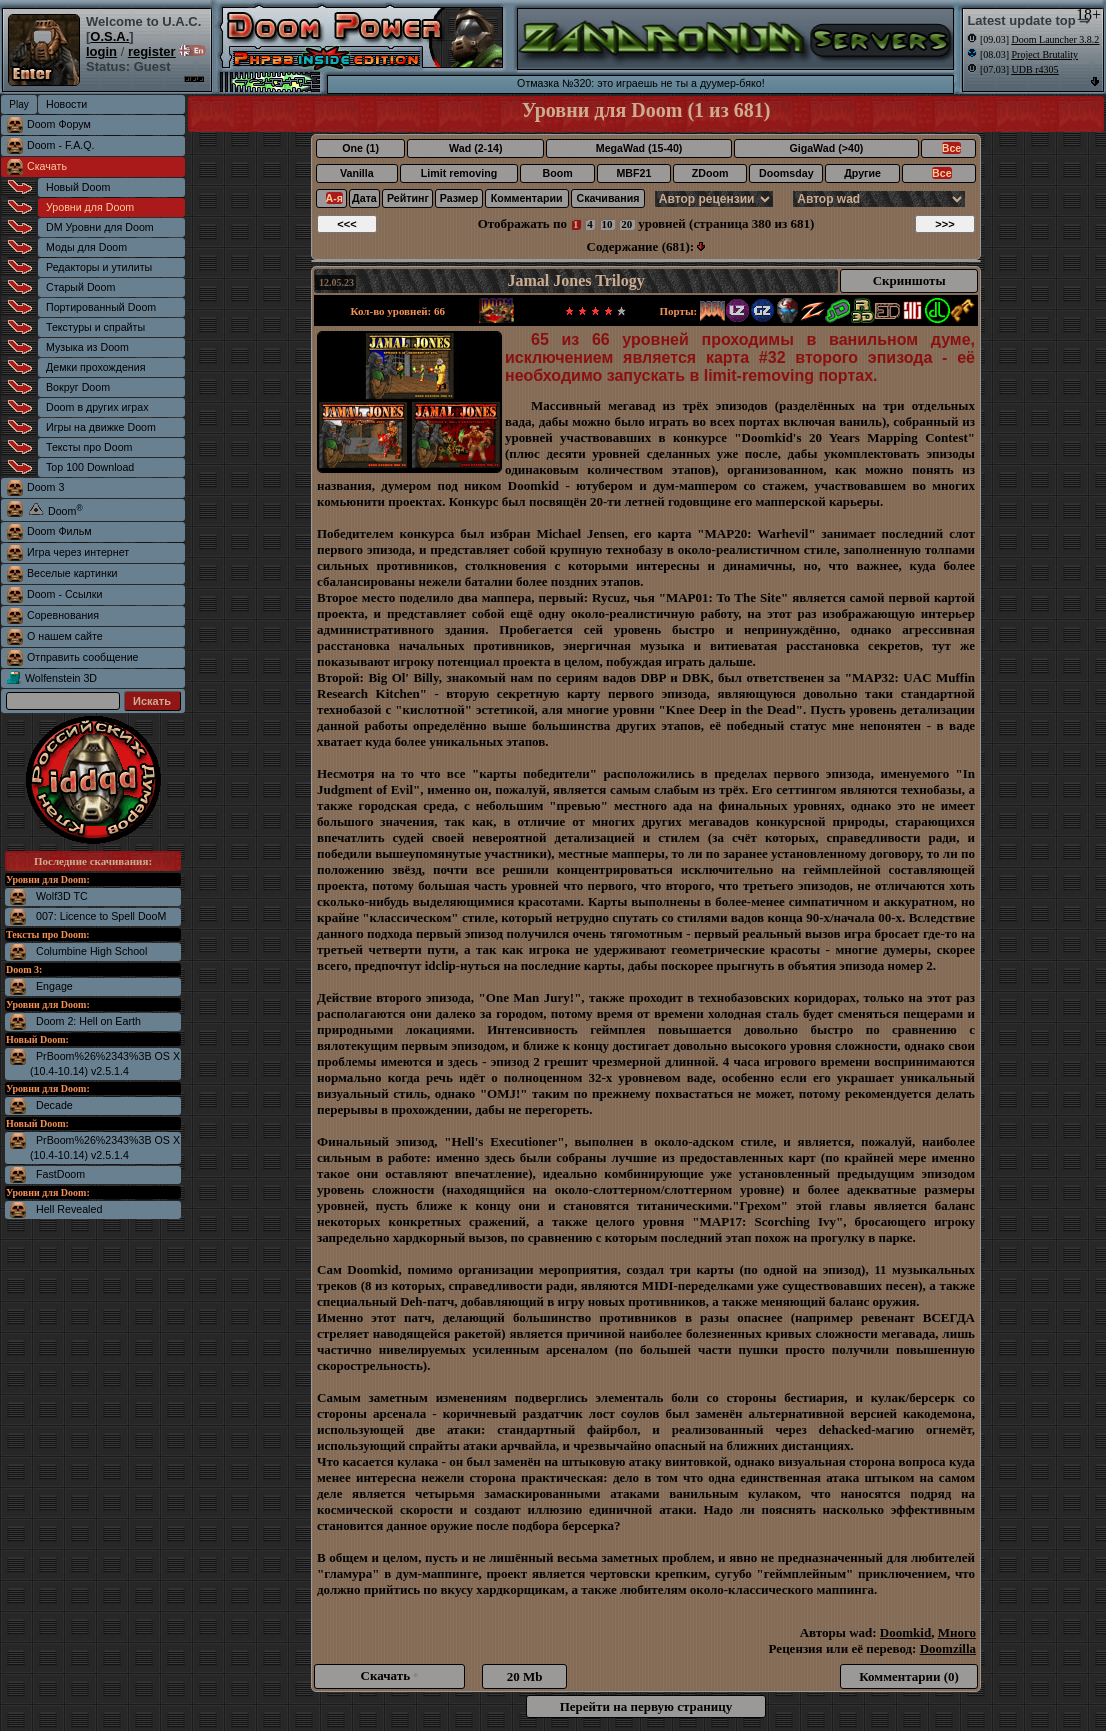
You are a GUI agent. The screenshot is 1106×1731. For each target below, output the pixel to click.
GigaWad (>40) (826, 148)
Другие (862, 173)
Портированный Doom (101, 307)
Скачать (47, 166)
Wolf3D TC (62, 896)
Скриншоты (909, 280)
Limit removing (459, 173)
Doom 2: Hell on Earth (88, 1021)
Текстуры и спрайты (95, 327)
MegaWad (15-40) (639, 148)
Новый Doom (78, 187)
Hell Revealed (69, 1209)
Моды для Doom (86, 247)
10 (607, 224)
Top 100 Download (90, 467)
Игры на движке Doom (101, 427)
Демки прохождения (95, 367)
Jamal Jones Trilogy (576, 280)
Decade (54, 1105)
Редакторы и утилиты (99, 267)
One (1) (360, 148)
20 (626, 224)
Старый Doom (80, 287)
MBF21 (633, 173)
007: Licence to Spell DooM (101, 916)
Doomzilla (948, 1648)
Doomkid (905, 1632)
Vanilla (357, 173)
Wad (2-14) (475, 148)
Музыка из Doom (87, 347)
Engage (54, 986)
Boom (557, 173)
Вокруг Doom (78, 387)
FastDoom (60, 1174)
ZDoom (710, 173)
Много (957, 1632)
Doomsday (786, 173)
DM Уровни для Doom (100, 227)
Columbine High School (91, 951)
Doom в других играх (97, 407)
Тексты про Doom (89, 447)
